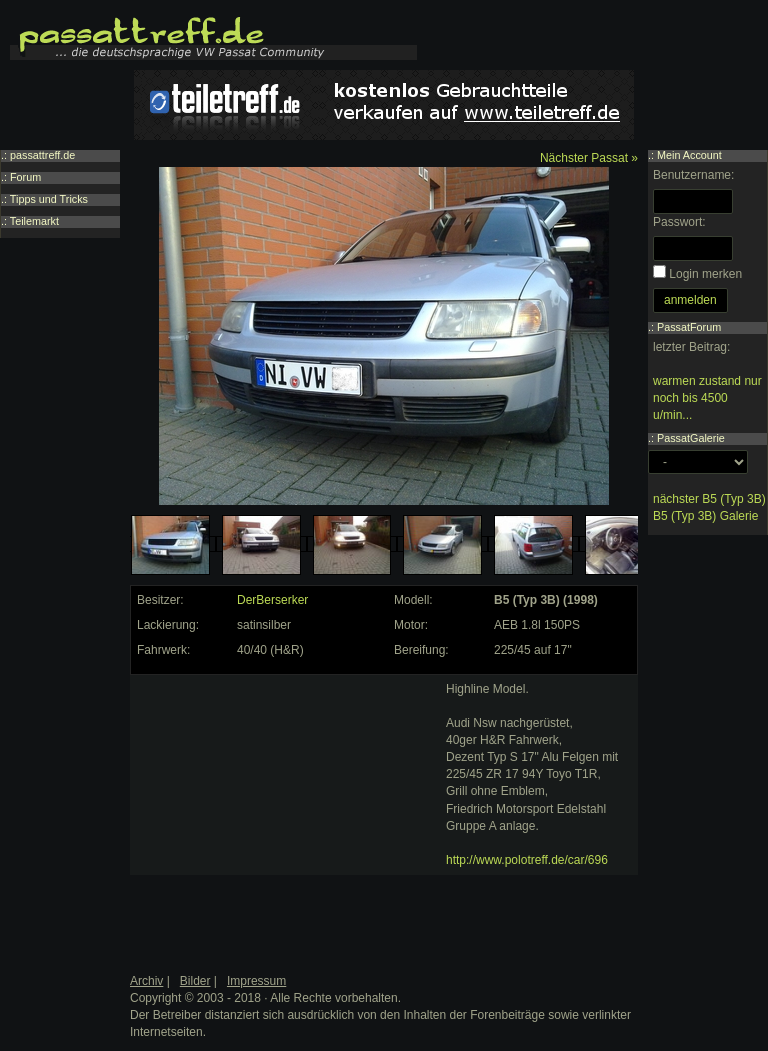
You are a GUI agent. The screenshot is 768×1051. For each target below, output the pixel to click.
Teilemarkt (34, 221)
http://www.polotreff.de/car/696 (527, 860)
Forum (25, 177)
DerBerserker (272, 600)
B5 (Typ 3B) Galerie (705, 516)
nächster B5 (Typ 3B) (709, 499)
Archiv (146, 981)
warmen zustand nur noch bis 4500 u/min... (707, 398)
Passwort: (679, 222)
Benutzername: (693, 175)
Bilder (195, 981)
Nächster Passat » (589, 158)
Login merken (705, 274)
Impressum (256, 981)
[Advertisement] (286, 806)
